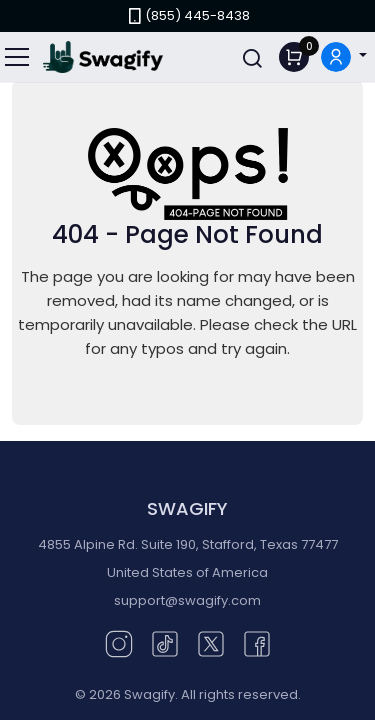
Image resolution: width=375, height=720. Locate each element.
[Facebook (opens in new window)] (257, 642)
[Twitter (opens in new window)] (211, 642)
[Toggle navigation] (18, 57)
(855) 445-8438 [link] (187, 15)
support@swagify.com (187, 600)
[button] (344, 57)
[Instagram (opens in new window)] (119, 642)
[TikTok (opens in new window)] (165, 642)
